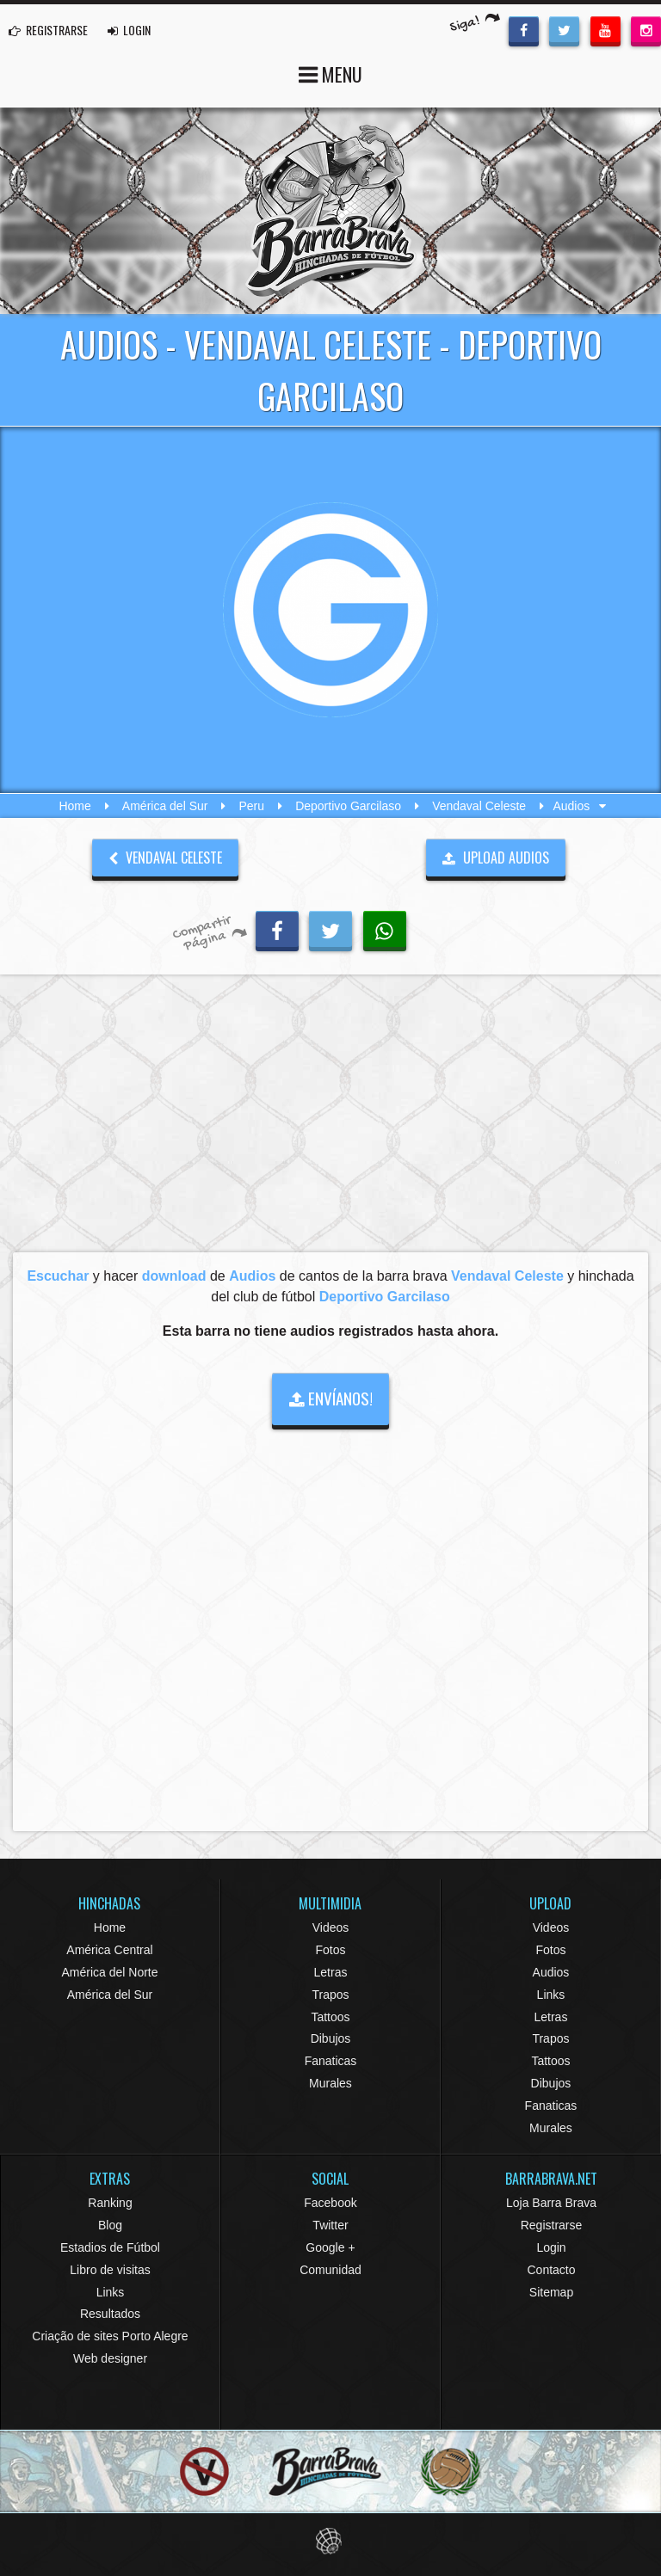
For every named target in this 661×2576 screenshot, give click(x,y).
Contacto (551, 2270)
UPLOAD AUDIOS (495, 857)
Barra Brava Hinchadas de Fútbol (330, 211)
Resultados (110, 2314)
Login (550, 2247)
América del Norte (109, 1972)
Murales (330, 2083)
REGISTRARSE (48, 30)
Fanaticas (331, 2061)
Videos (330, 1927)
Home (74, 806)
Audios (551, 1972)
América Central (109, 1950)
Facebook (330, 2203)
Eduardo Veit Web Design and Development (331, 2541)
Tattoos (330, 2017)
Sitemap (551, 2292)
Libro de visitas (110, 2270)
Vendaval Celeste (479, 806)
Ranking (110, 2203)
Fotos (330, 1950)
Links (551, 1994)
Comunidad (330, 2270)
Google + (330, 2247)
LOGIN (129, 30)
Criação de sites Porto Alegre (110, 2336)
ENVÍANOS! (331, 1398)
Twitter (330, 2225)
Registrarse (552, 2225)
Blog (110, 2225)
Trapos (330, 1994)
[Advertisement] (330, 1118)
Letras (331, 1972)
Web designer (110, 2358)
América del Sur (165, 806)
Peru (252, 806)
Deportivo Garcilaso (348, 806)
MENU (330, 72)
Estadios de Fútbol (110, 2247)
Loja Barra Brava (551, 2203)
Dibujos (331, 2038)
